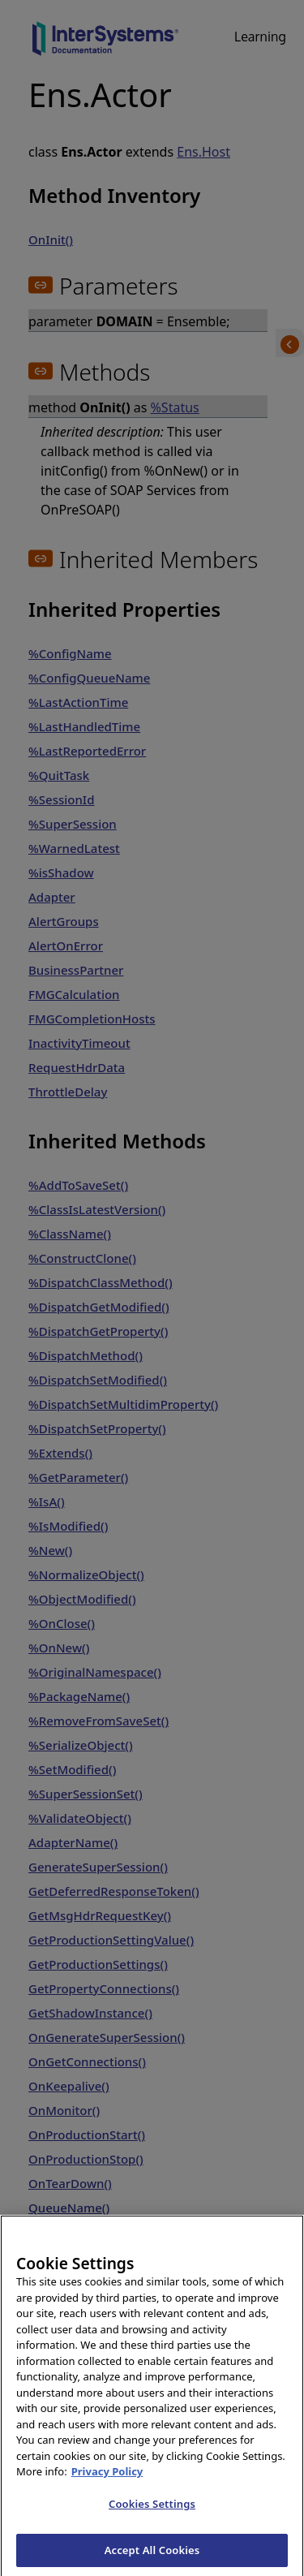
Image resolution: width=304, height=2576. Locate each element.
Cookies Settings (152, 2518)
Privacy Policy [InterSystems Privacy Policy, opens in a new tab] (107, 2486)
